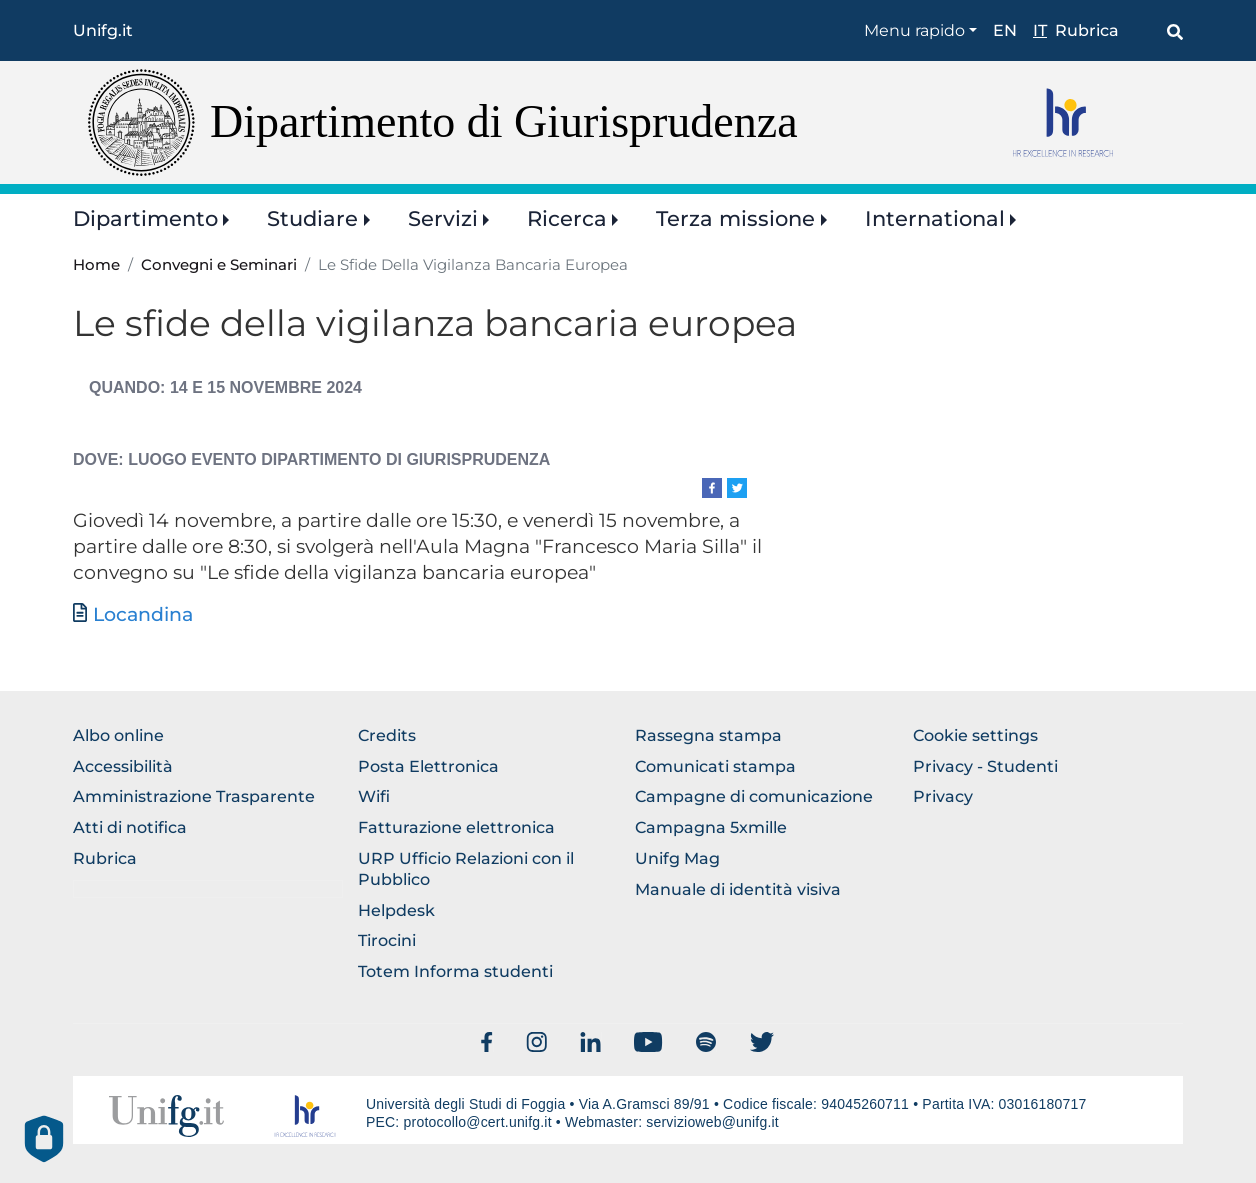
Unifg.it (103, 30)
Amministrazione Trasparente (194, 796)
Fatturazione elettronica (456, 827)
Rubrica (1087, 30)
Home (96, 265)
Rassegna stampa (708, 735)
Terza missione (735, 218)
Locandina (143, 614)
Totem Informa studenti (455, 971)
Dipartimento (145, 218)
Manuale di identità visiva (738, 889)
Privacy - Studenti (985, 766)
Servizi (443, 218)
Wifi (374, 796)
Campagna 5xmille (711, 827)
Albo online (118, 735)
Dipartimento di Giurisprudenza (504, 121)
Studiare (312, 218)
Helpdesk (396, 910)
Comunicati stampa (715, 766)
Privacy (943, 796)
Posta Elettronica (428, 766)
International (935, 218)
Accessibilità (123, 766)
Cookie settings (975, 735)
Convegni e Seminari (219, 265)
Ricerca (567, 218)
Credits (387, 735)
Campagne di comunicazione (754, 796)
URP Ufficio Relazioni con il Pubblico (466, 869)
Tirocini (387, 940)
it (1040, 30)
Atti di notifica (130, 827)
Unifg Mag (677, 858)
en (1005, 30)
